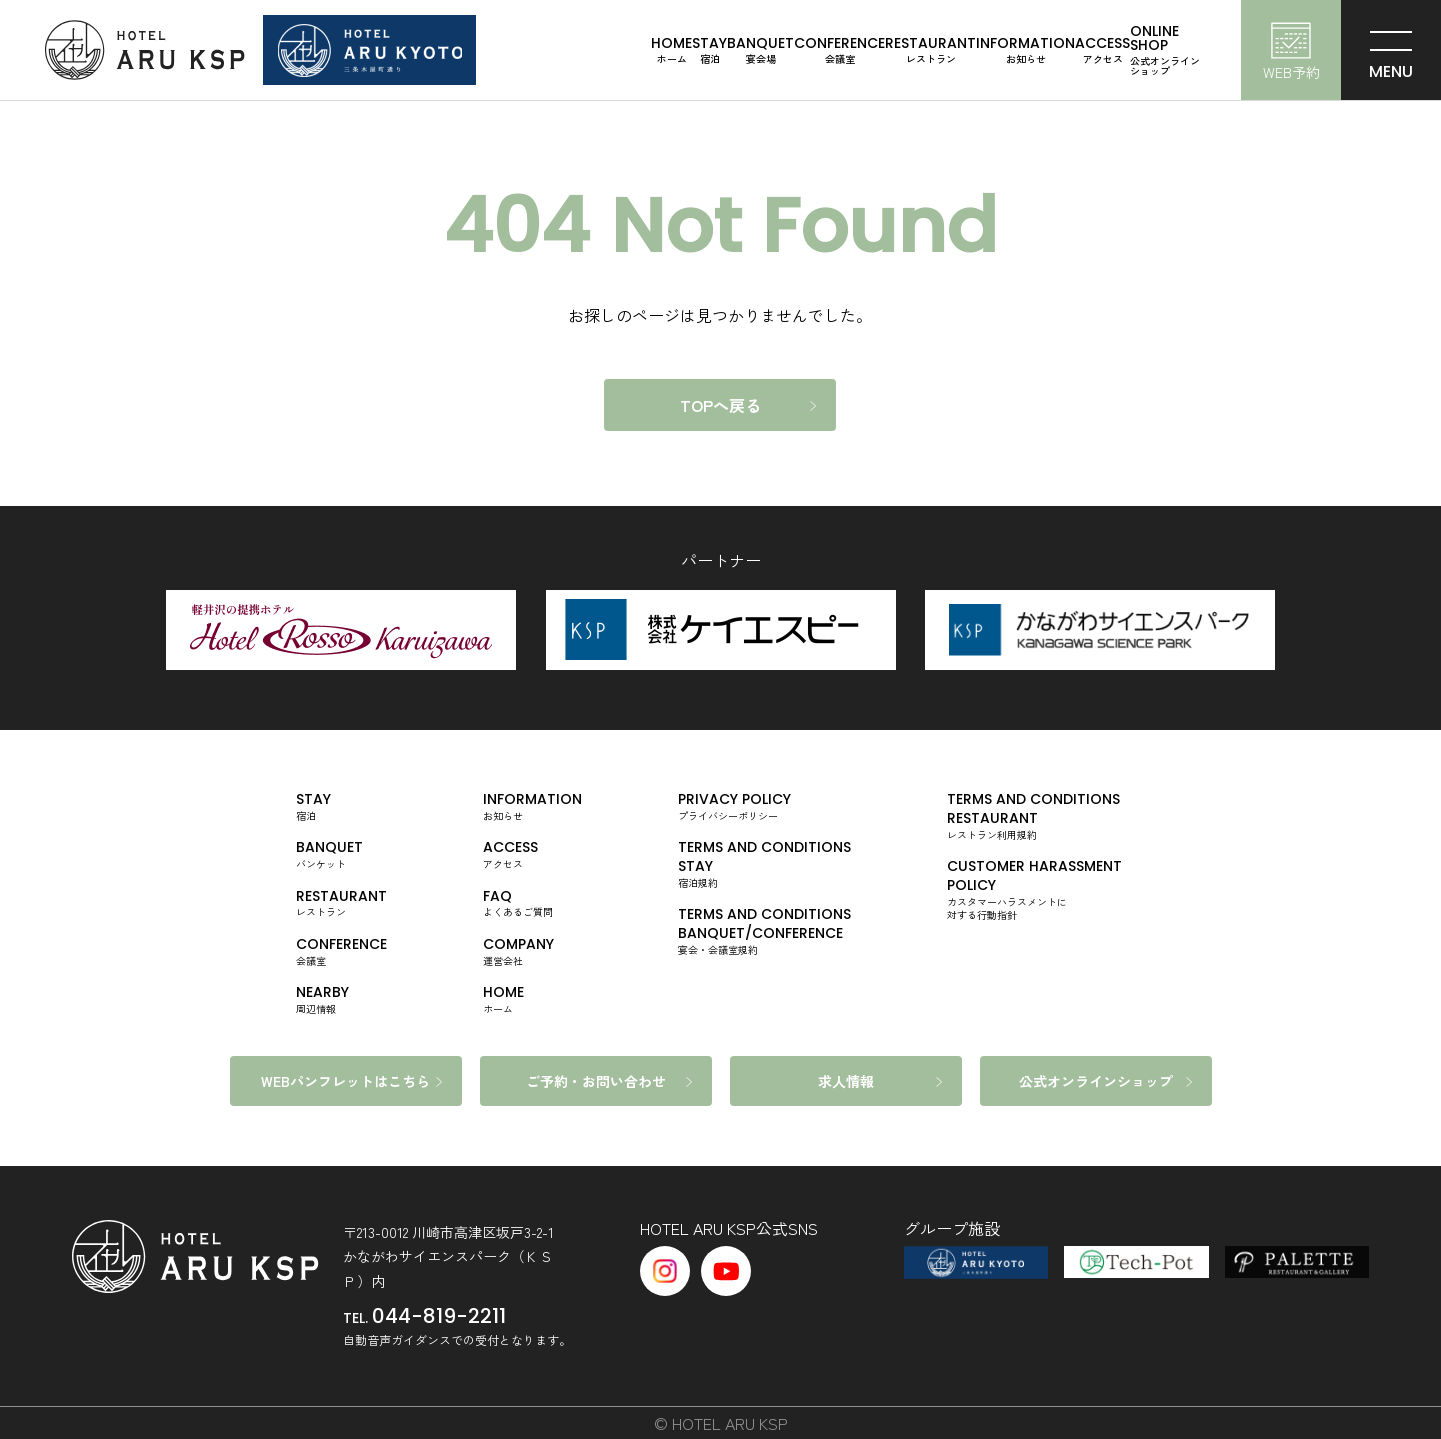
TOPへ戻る (720, 405)
